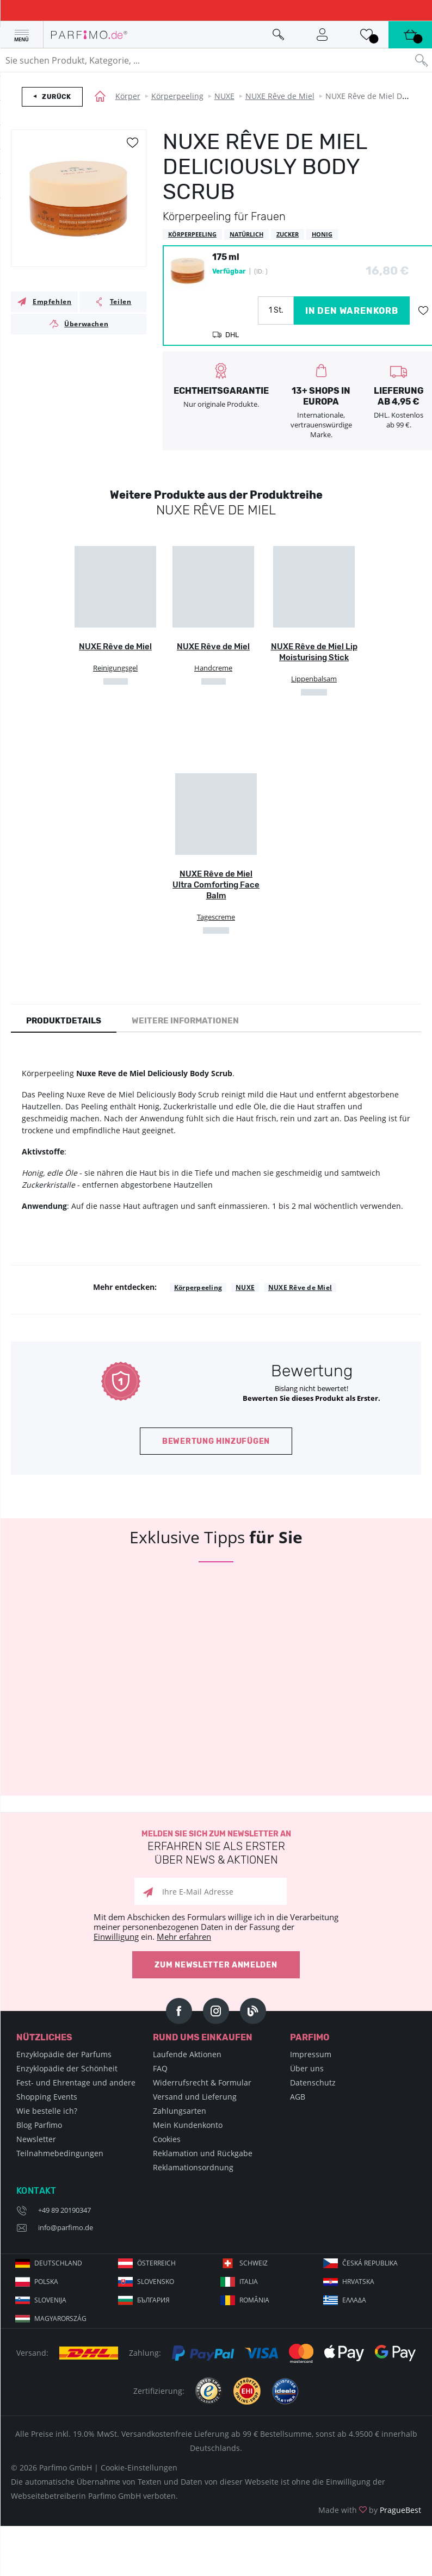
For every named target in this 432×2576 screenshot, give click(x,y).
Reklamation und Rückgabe (202, 2153)
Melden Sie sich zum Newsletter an (216, 1848)
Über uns (307, 2068)
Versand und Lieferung (195, 2096)
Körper (127, 96)
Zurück (56, 97)
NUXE (224, 96)
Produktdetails (63, 1021)
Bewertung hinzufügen (216, 1441)
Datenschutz (313, 2082)
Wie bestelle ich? (46, 2111)
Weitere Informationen (185, 1021)
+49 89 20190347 (64, 2210)
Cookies (167, 2139)
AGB (297, 2096)
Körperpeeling (177, 96)
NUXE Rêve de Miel (279, 96)
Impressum (310, 2054)
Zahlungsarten (179, 2111)
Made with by (369, 2510)
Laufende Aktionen (187, 2054)
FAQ (160, 2068)
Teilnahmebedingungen (59, 2153)
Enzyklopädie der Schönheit (67, 2068)
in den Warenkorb (351, 311)
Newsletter (36, 2139)
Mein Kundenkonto (188, 2125)
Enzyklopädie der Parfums (64, 2054)
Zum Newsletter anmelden (216, 1965)
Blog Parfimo (39, 2125)
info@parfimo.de (65, 2227)
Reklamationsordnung (193, 2167)
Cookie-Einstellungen (139, 2467)
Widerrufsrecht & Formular (202, 2082)
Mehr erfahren (184, 1936)
